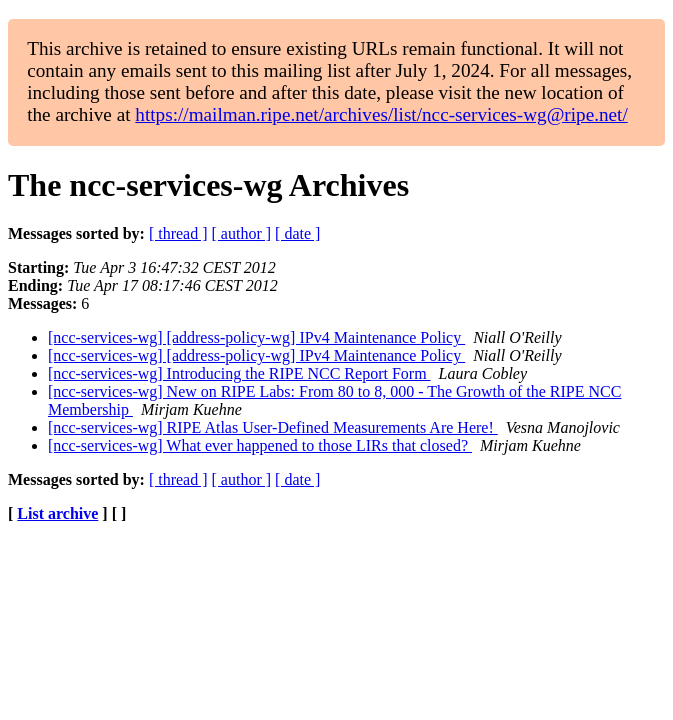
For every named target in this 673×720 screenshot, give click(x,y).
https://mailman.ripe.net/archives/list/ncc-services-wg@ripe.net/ (381, 114)
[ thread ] (178, 233)
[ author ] (242, 233)
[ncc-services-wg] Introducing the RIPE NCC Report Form (239, 373)
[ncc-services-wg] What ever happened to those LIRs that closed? (260, 445)
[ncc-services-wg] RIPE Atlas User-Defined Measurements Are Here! (273, 427)
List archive (57, 513)
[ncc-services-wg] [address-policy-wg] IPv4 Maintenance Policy (256, 337)
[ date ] (297, 233)
